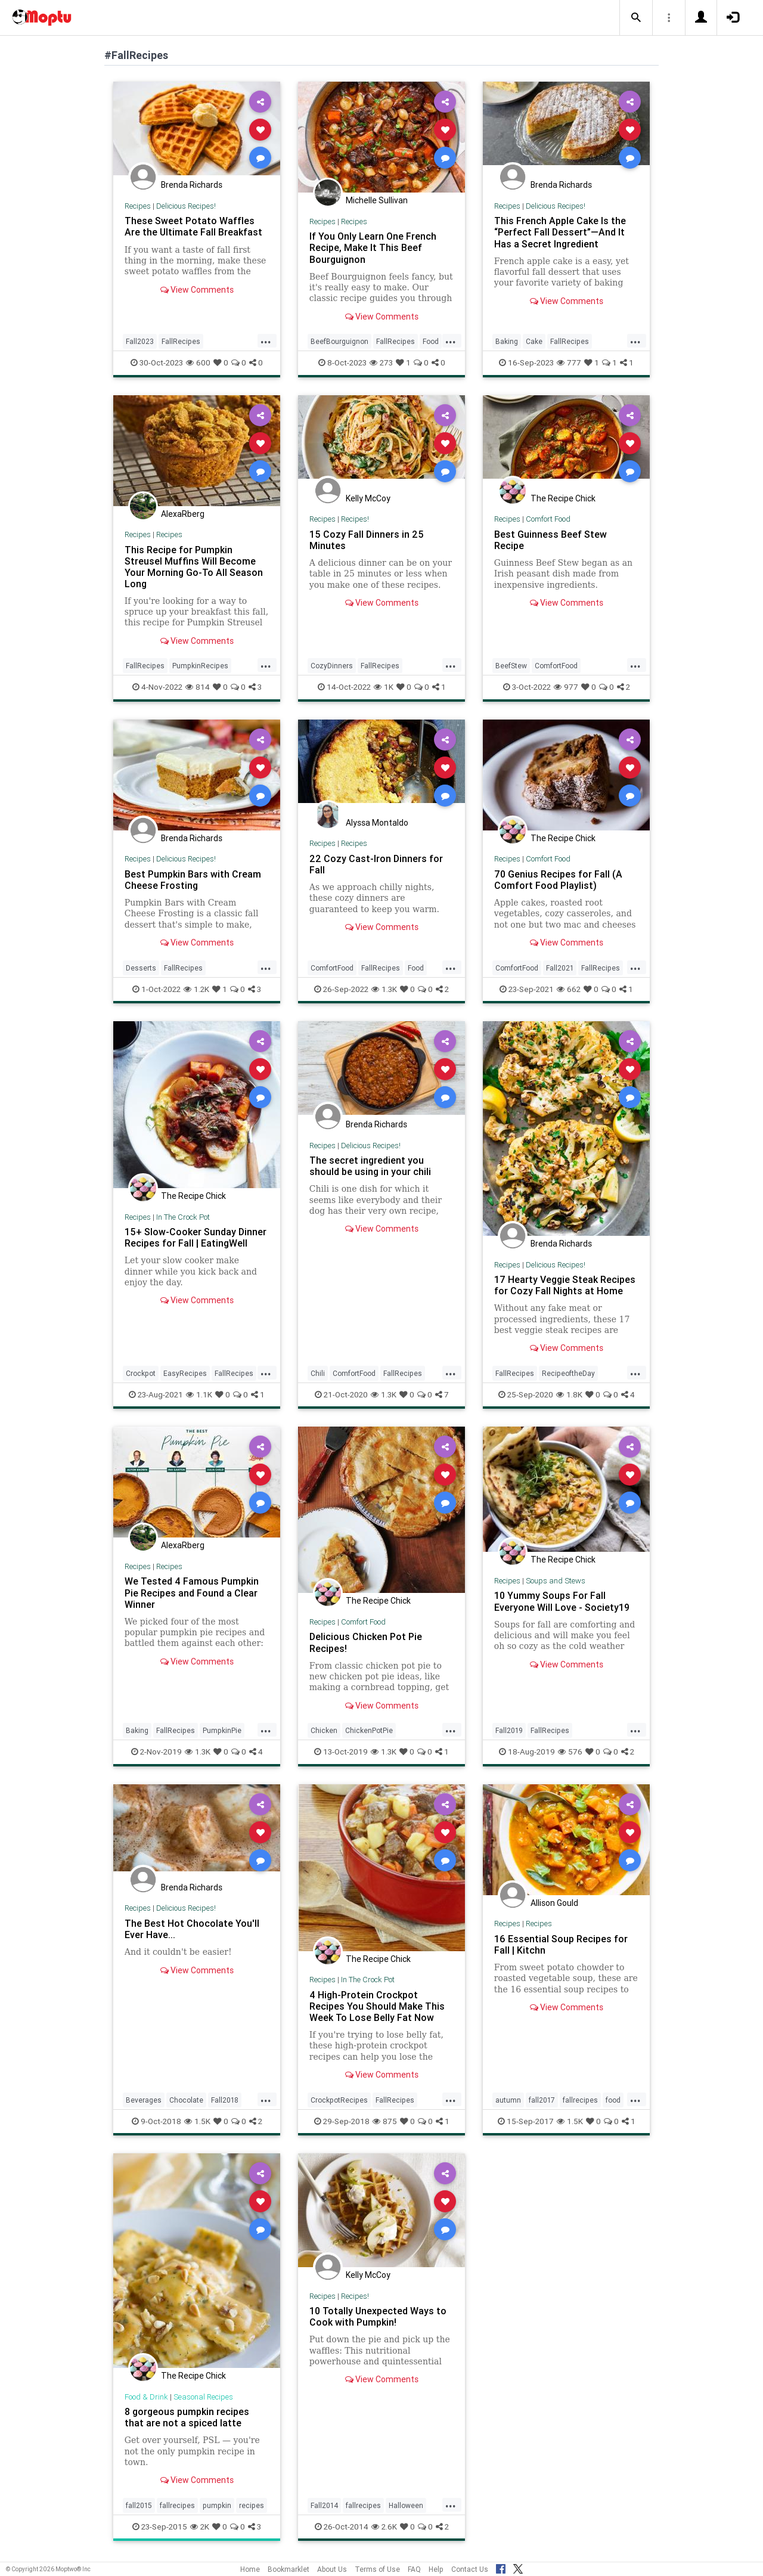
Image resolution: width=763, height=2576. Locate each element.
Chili (318, 1373)
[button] (636, 18)
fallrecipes (580, 2099)
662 (569, 989)
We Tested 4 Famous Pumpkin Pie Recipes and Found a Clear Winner (192, 1592)
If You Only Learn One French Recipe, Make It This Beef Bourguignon (372, 247)
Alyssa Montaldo (377, 822)
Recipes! (355, 519)
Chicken (324, 1730)
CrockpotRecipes (339, 2099)
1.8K (569, 1394)
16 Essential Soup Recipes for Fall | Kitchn (561, 1944)
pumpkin (217, 2505)
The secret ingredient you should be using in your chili (370, 1165)
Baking (506, 341)
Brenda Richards (191, 184)
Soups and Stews (555, 1581)
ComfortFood (556, 665)
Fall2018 (224, 2099)
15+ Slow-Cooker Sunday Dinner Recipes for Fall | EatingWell (195, 1237)
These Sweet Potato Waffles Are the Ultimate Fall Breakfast (193, 226)
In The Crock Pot (183, 1217)
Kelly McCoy (368, 498)
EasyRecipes (185, 1373)
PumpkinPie (222, 1730)
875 (385, 2121)
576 (570, 1751)
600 (198, 362)
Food (431, 341)
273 (381, 362)
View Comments (197, 289)
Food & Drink (146, 2397)
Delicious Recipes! (186, 206)
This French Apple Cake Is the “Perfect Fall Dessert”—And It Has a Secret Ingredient (560, 232)
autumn (508, 2099)
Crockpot (141, 1373)
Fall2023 (140, 341)
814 (197, 686)
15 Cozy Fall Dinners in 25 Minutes (366, 539)
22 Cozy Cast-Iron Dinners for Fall (376, 864)
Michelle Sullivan (377, 200)
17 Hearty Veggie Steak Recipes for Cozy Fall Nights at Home (564, 1285)
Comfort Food (548, 519)
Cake (534, 341)
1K (383, 686)
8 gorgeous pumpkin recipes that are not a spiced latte (187, 2417)
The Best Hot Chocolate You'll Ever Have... (192, 1928)
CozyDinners (332, 665)
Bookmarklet (288, 2569)
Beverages (144, 2099)
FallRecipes (181, 341)
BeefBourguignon (339, 341)
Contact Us (469, 2569)
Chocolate (186, 2099)
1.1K (199, 1394)
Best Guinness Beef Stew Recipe (550, 539)
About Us (332, 2569)
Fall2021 (559, 967)
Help (436, 2569)
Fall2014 (324, 2505)
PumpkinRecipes (200, 665)
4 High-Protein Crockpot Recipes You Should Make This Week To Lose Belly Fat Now (377, 2006)
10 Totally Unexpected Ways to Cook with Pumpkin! (377, 2316)
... (265, 340)
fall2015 (139, 2505)
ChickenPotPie (369, 1730)
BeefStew (511, 665)
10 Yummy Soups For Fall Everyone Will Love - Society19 (561, 1601)
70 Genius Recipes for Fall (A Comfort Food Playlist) (558, 879)
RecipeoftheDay (568, 1373)
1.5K (197, 2121)
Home (250, 2569)
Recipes (138, 206)
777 (569, 362)
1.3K (384, 989)
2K (199, 2526)
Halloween (406, 2505)
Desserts (141, 967)
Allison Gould (554, 1903)
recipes (251, 2505)
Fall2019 (509, 1730)
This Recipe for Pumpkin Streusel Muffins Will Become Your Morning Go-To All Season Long (194, 567)
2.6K (384, 2526)
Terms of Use (377, 2569)
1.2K (196, 989)
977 (566, 686)
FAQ (414, 2569)
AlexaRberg (182, 514)
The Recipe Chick (563, 498)
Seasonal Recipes (203, 2397)
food (613, 2099)
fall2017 (542, 2099)
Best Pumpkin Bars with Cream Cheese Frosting (193, 879)
